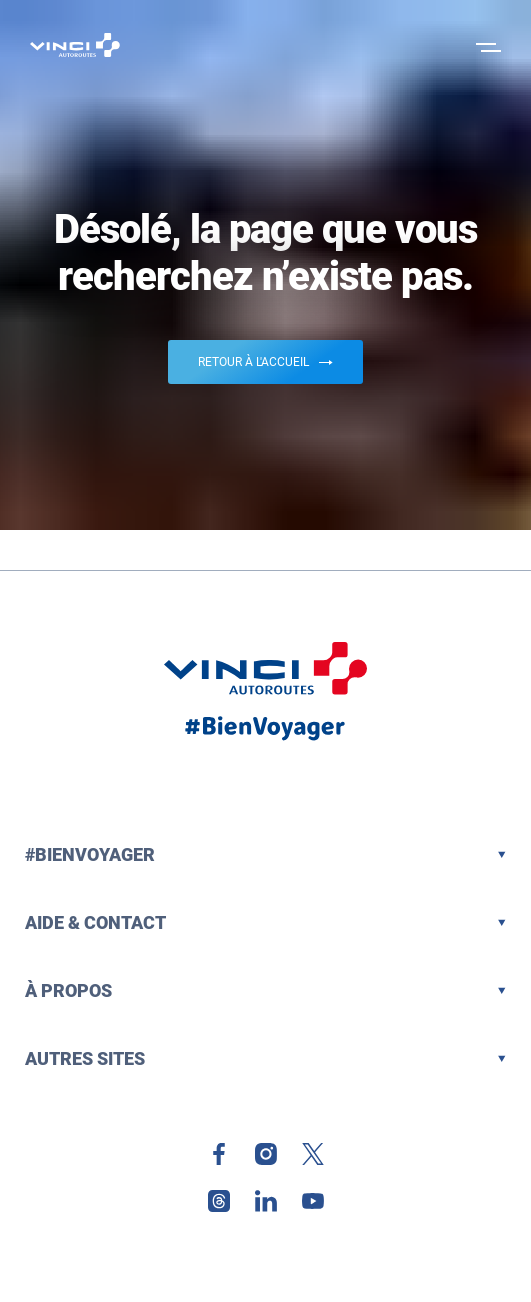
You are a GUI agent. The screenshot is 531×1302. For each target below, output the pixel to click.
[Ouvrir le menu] (486, 45)
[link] (219, 1154)
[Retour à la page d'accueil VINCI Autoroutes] (75, 45)
